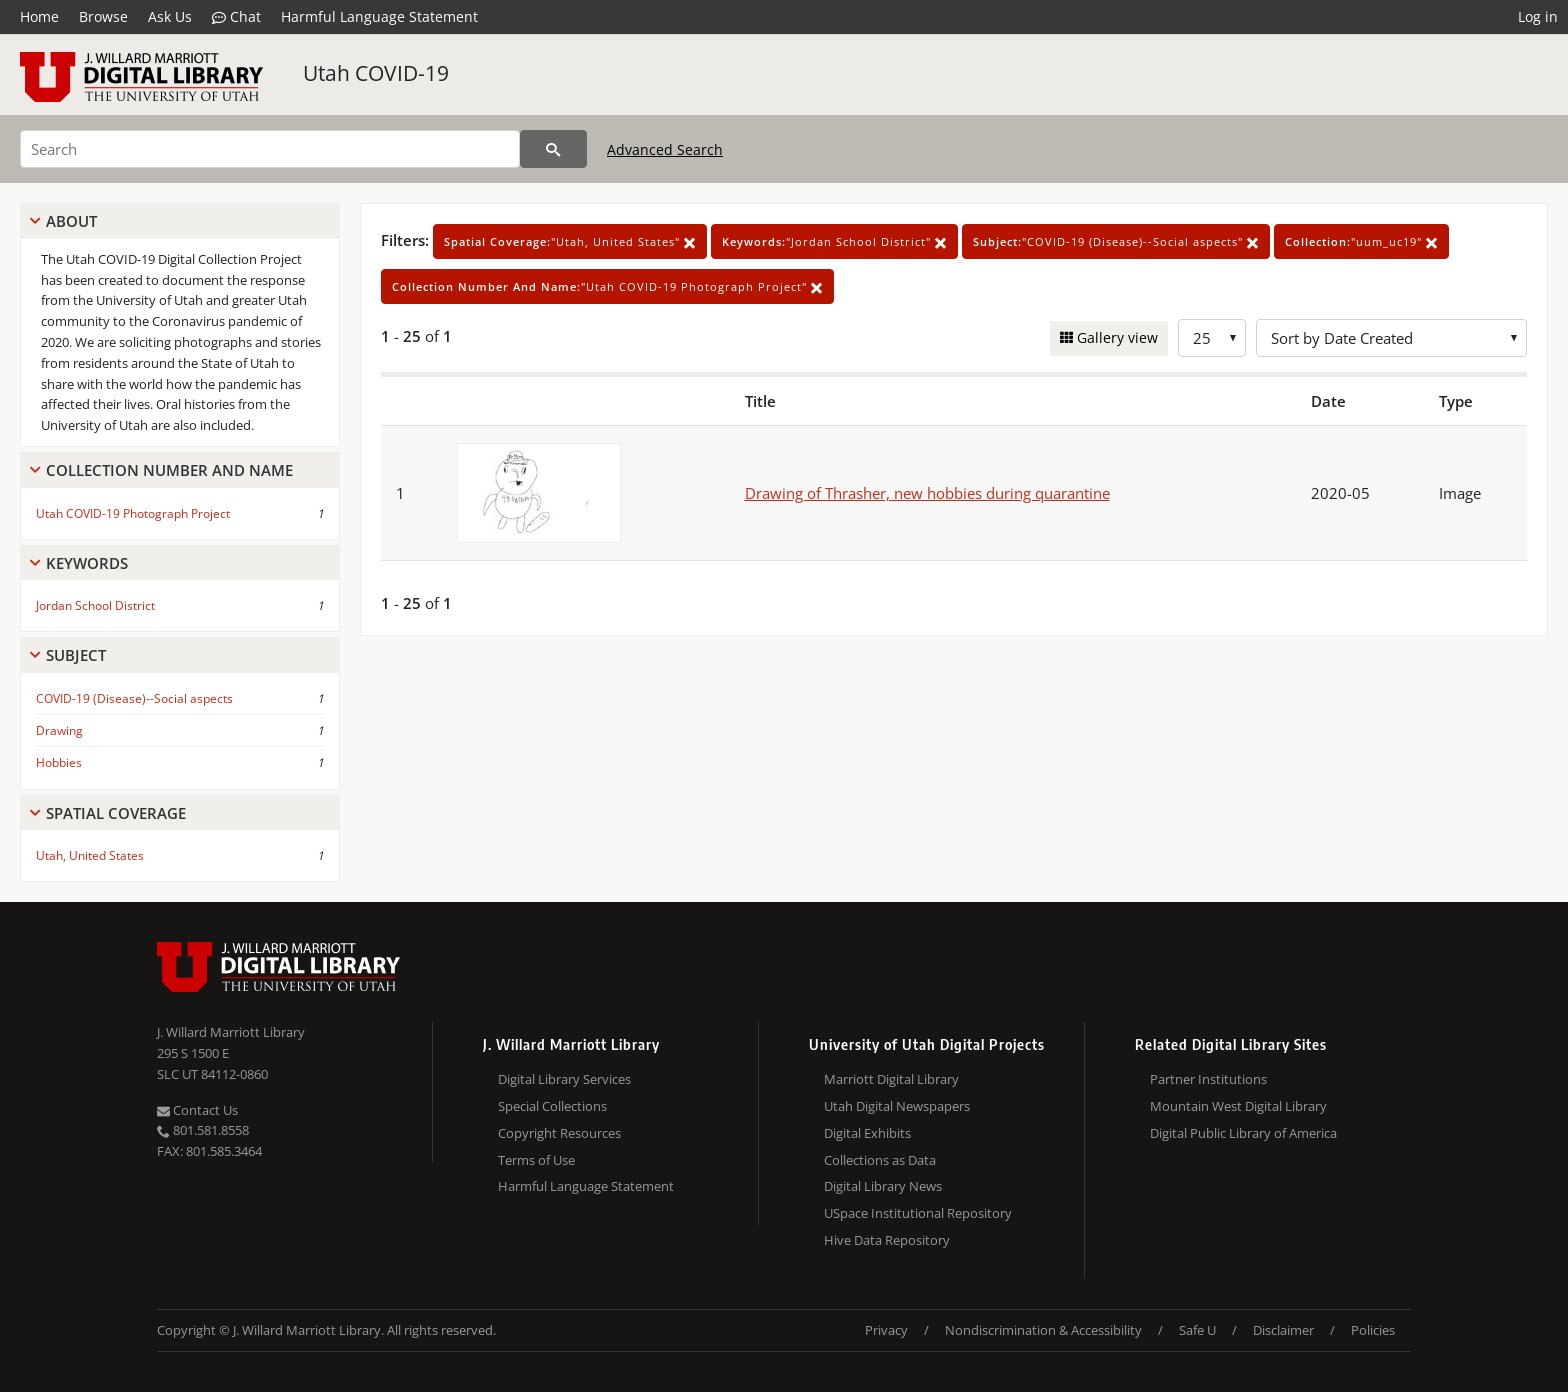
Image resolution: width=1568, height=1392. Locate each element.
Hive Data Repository (887, 1240)
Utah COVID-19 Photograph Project (133, 513)
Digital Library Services (564, 1079)
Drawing (59, 730)
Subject (76, 655)
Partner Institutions (1208, 1079)
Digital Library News (883, 1186)
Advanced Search (665, 149)
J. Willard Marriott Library (231, 1032)
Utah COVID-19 (376, 73)
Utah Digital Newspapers (897, 1106)
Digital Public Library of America (1243, 1133)
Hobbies (59, 762)
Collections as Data (880, 1160)
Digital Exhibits (867, 1133)
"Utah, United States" (570, 241)
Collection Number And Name (169, 470)
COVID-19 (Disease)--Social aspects (134, 698)
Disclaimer (1283, 1330)
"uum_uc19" (1361, 241)
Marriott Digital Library (891, 1079)
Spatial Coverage (116, 813)
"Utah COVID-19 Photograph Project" (607, 286)
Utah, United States (90, 855)
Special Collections (552, 1106)
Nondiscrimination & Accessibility (1043, 1330)
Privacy (886, 1330)
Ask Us (170, 16)
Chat (236, 17)
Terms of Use (536, 1160)
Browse (103, 16)
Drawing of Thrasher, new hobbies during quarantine (927, 493)
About (71, 221)
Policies (1373, 1330)
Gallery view (1115, 337)
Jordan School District (95, 605)
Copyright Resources (559, 1133)
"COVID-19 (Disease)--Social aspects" (1116, 241)
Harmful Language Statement (379, 16)
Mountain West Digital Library (1238, 1106)
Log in (1538, 16)
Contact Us (197, 1110)
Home (39, 16)
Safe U (1197, 1330)
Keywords (87, 563)
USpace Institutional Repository (918, 1213)
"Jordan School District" (834, 241)
